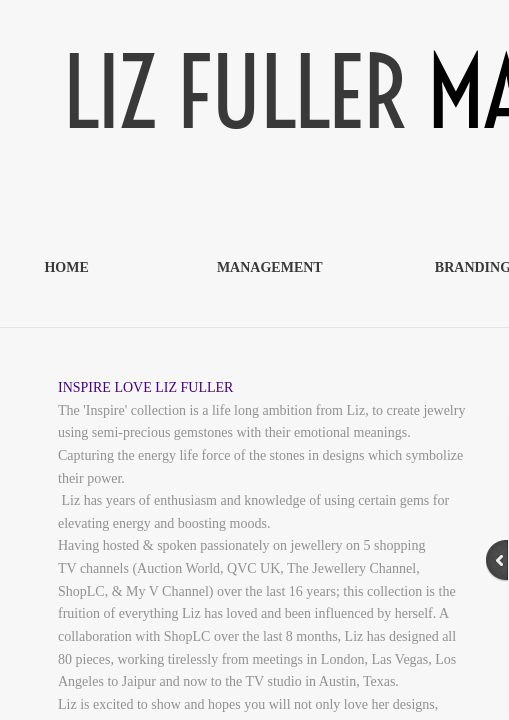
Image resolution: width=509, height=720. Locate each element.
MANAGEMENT (270, 267)
